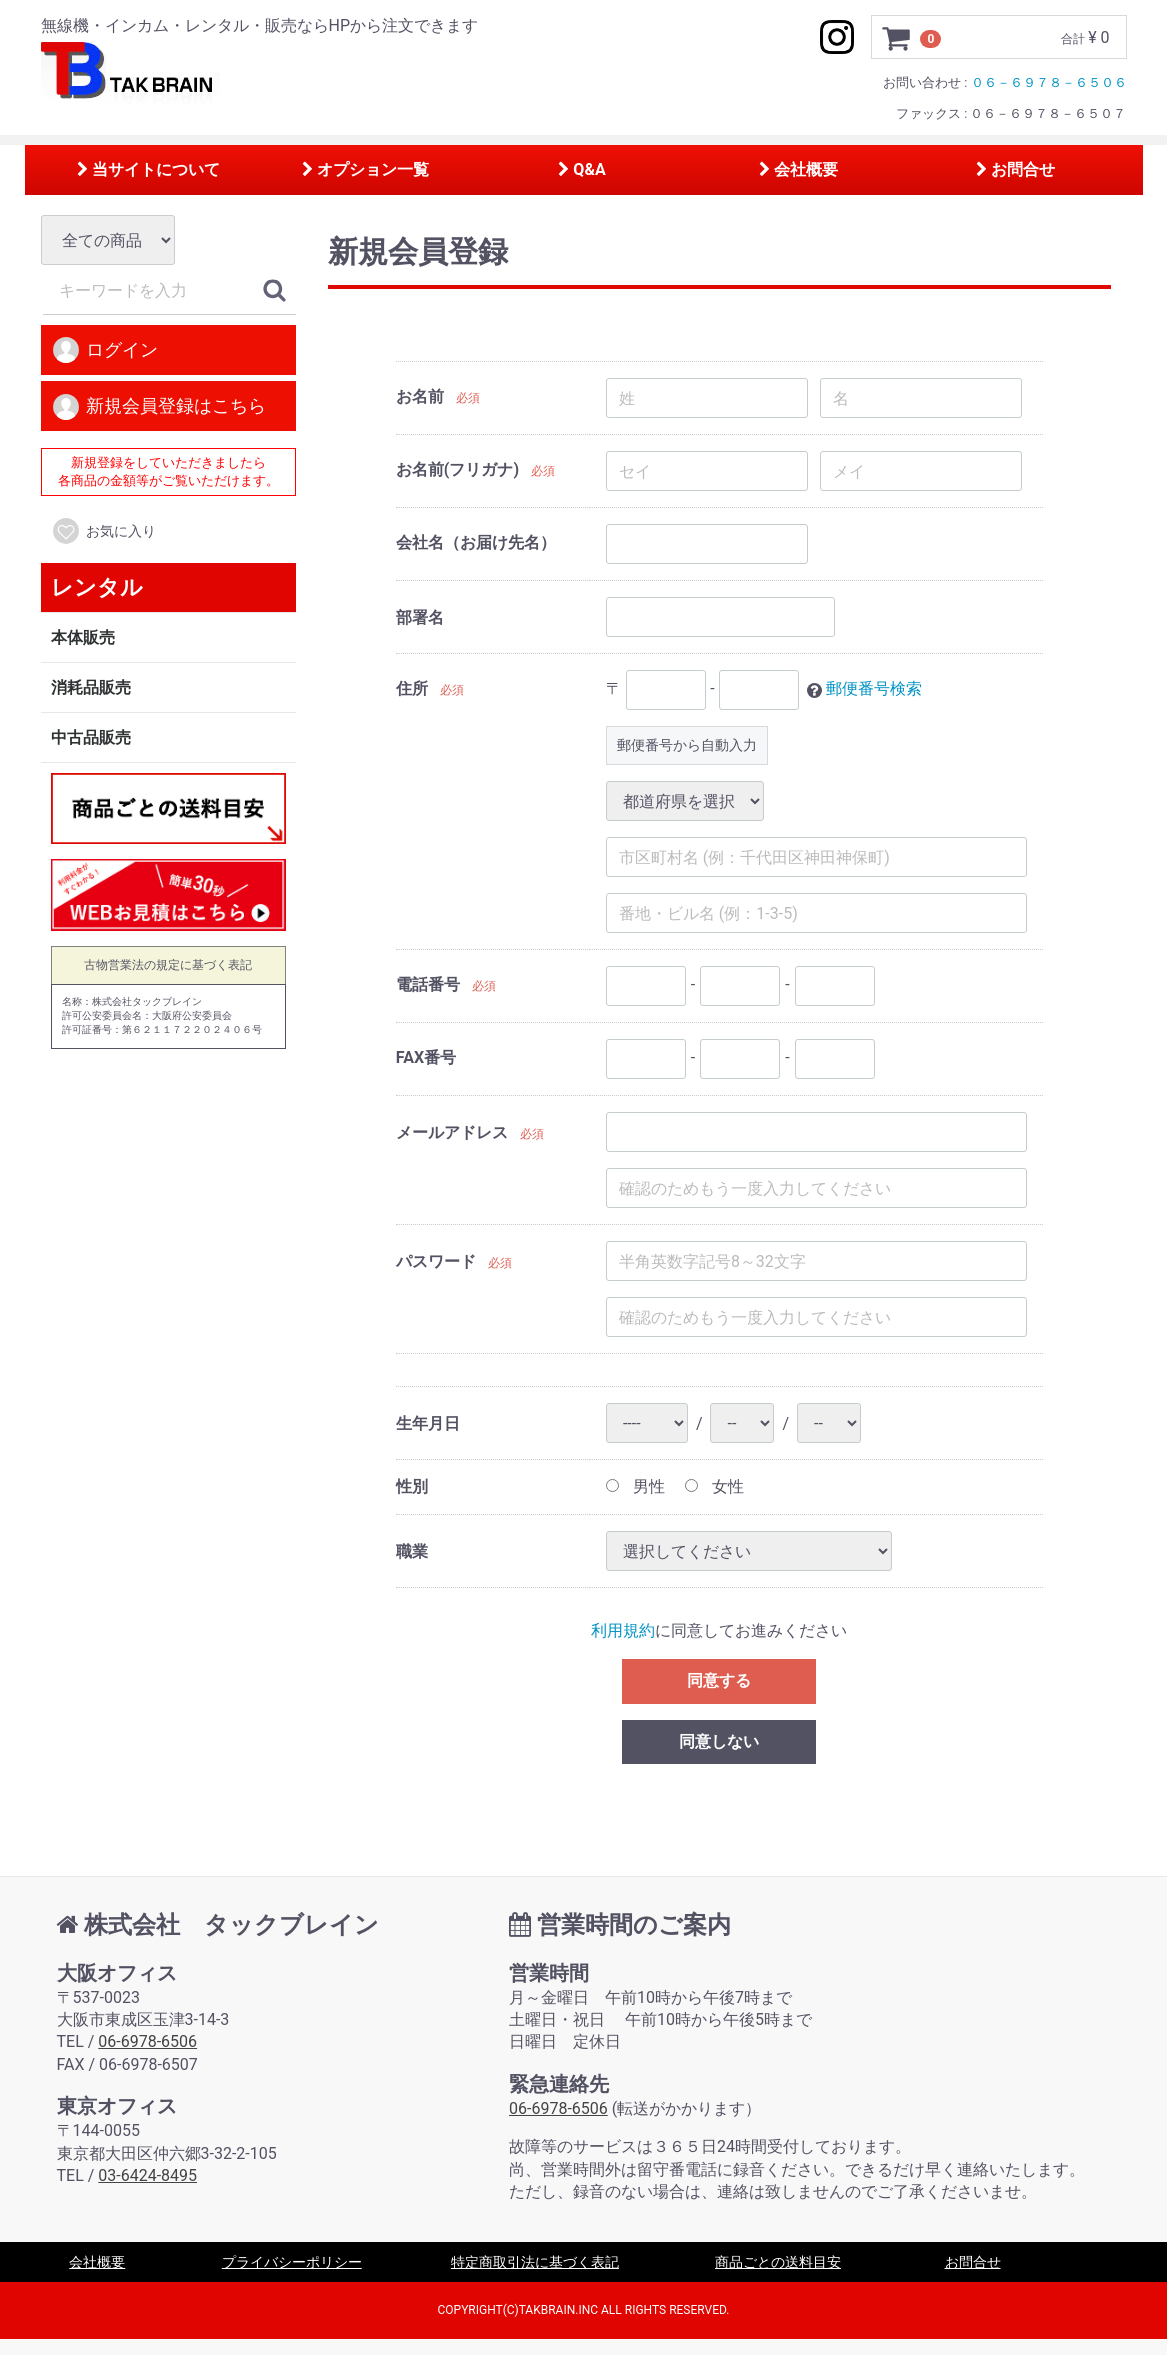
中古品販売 (91, 737)
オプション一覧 (365, 169)
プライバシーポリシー (292, 2263)
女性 (714, 1486)
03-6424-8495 (147, 2176)
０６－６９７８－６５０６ (1049, 82)
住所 (412, 689)
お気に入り (103, 532)
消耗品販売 (91, 687)
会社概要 (798, 169)
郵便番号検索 (874, 689)
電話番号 (428, 985)
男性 (635, 1486)
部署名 (420, 617)
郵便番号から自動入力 (687, 745)
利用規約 (623, 1631)
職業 (412, 1551)
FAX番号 (426, 1058)
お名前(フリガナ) (457, 470)
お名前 (420, 397)
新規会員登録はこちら (158, 407)
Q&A (581, 169)
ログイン (104, 351)
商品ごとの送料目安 (778, 2263)
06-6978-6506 (147, 2042)
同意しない (719, 1741)
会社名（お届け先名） (476, 543)
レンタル (97, 587)
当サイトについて (148, 169)
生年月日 (428, 1423)
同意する (719, 1680)
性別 (412, 1486)
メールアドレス (452, 1132)
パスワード (436, 1261)
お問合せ (1015, 169)
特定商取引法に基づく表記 (535, 2263)
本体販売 (83, 637)
